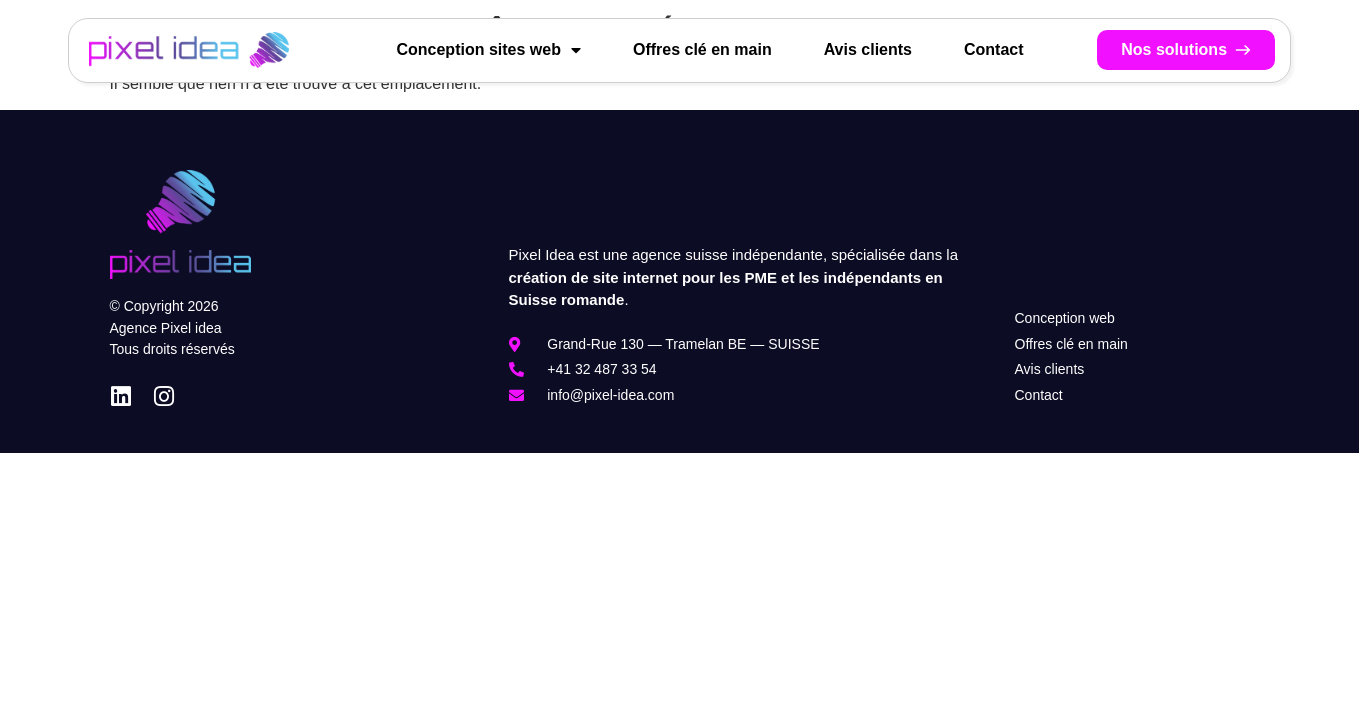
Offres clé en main (702, 49)
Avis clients (868, 49)
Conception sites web (488, 50)
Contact (994, 49)
